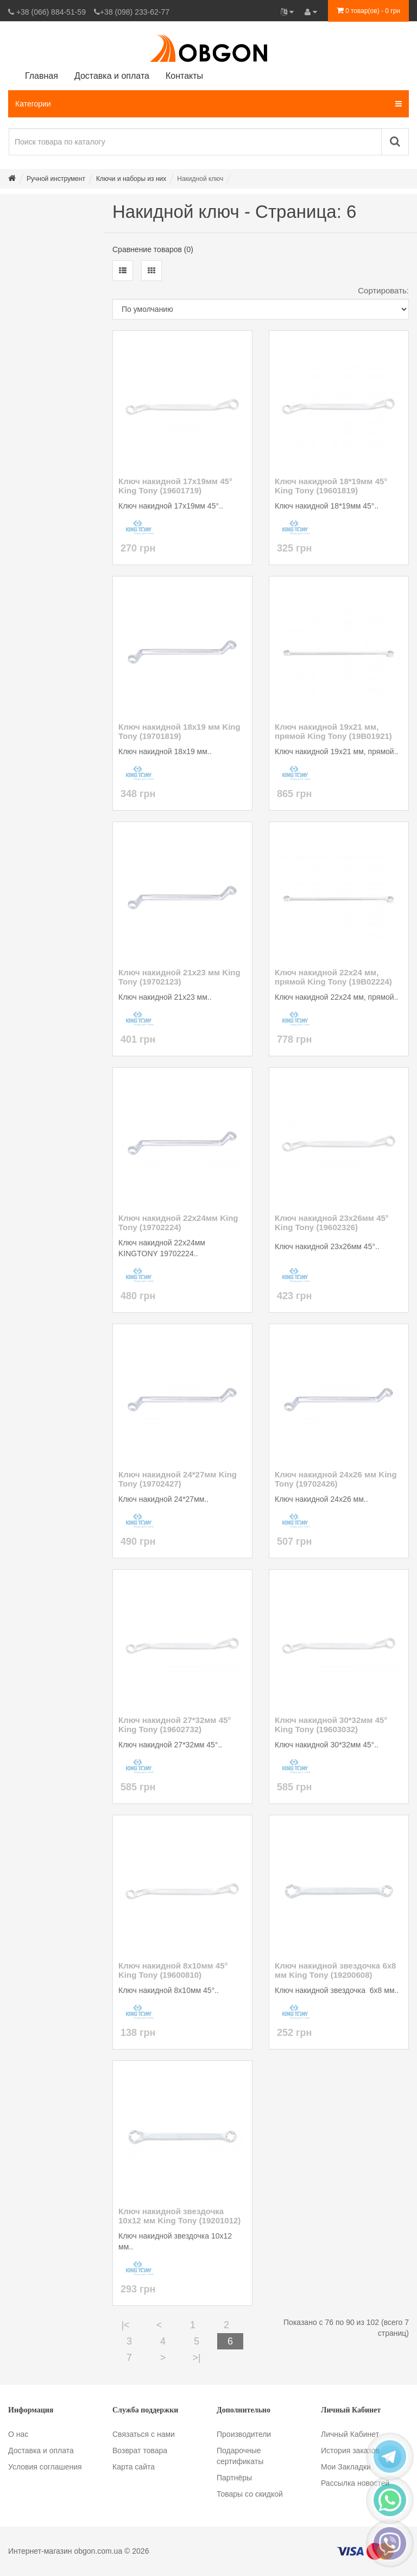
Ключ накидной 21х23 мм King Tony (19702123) (179, 977)
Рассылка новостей (355, 2483)
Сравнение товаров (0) (152, 249)
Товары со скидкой (250, 2494)
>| (196, 2357)
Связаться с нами (143, 2434)
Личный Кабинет (350, 2434)
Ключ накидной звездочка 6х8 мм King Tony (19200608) (335, 1970)
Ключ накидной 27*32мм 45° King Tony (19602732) (174, 1724)
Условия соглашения (45, 2466)
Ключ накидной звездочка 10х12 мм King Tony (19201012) (179, 2216)
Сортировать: (383, 290)
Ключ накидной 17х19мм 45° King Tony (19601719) (175, 486)
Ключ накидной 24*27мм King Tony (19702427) (177, 1479)
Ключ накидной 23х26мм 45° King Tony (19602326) (332, 1222)
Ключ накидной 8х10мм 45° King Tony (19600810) (173, 1970)
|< (125, 2325)
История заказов (350, 2450)
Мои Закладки (346, 2466)
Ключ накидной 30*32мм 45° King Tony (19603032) (331, 1724)
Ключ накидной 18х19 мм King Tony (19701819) (179, 731)
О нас (18, 2434)
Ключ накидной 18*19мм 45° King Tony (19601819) (331, 486)
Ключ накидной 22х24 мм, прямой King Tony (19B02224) (333, 977)
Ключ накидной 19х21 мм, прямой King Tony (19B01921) (333, 731)
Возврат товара (139, 2450)
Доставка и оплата (41, 2450)
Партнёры (234, 2477)
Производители (244, 2434)
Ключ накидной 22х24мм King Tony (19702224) (178, 1222)
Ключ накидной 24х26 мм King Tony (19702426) (336, 1479)
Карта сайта (133, 2466)
